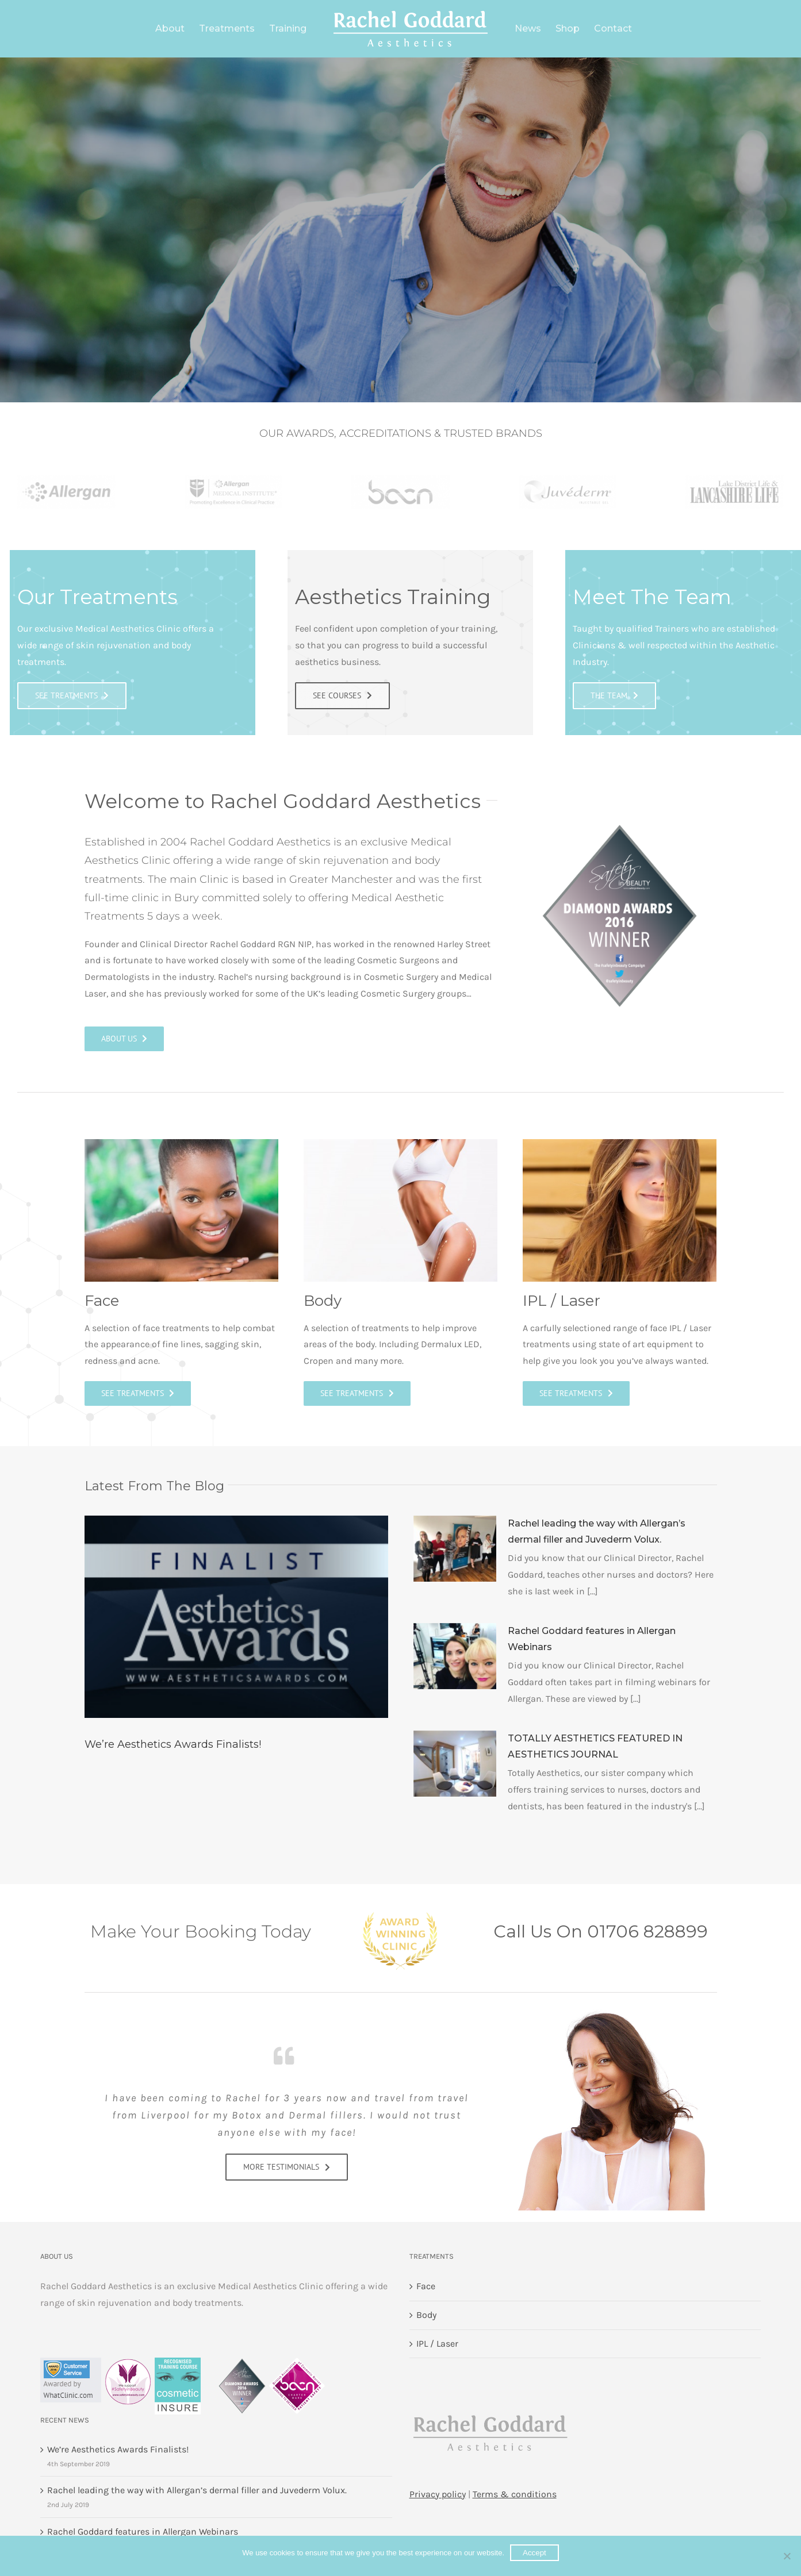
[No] (786, 2556)
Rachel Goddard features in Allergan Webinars (142, 2531)
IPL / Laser (437, 2343)
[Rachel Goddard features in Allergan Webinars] (454, 1656)
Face (425, 2286)
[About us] (124, 1038)
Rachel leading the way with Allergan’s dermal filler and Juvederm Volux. (197, 2490)
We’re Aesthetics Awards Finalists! (173, 1744)
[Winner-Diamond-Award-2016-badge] (619, 823)
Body (426, 2314)
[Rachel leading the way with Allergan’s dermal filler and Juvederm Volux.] (454, 1549)
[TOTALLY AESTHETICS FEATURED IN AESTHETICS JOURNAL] (454, 1764)
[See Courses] (286, 2160)
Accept (534, 2552)
